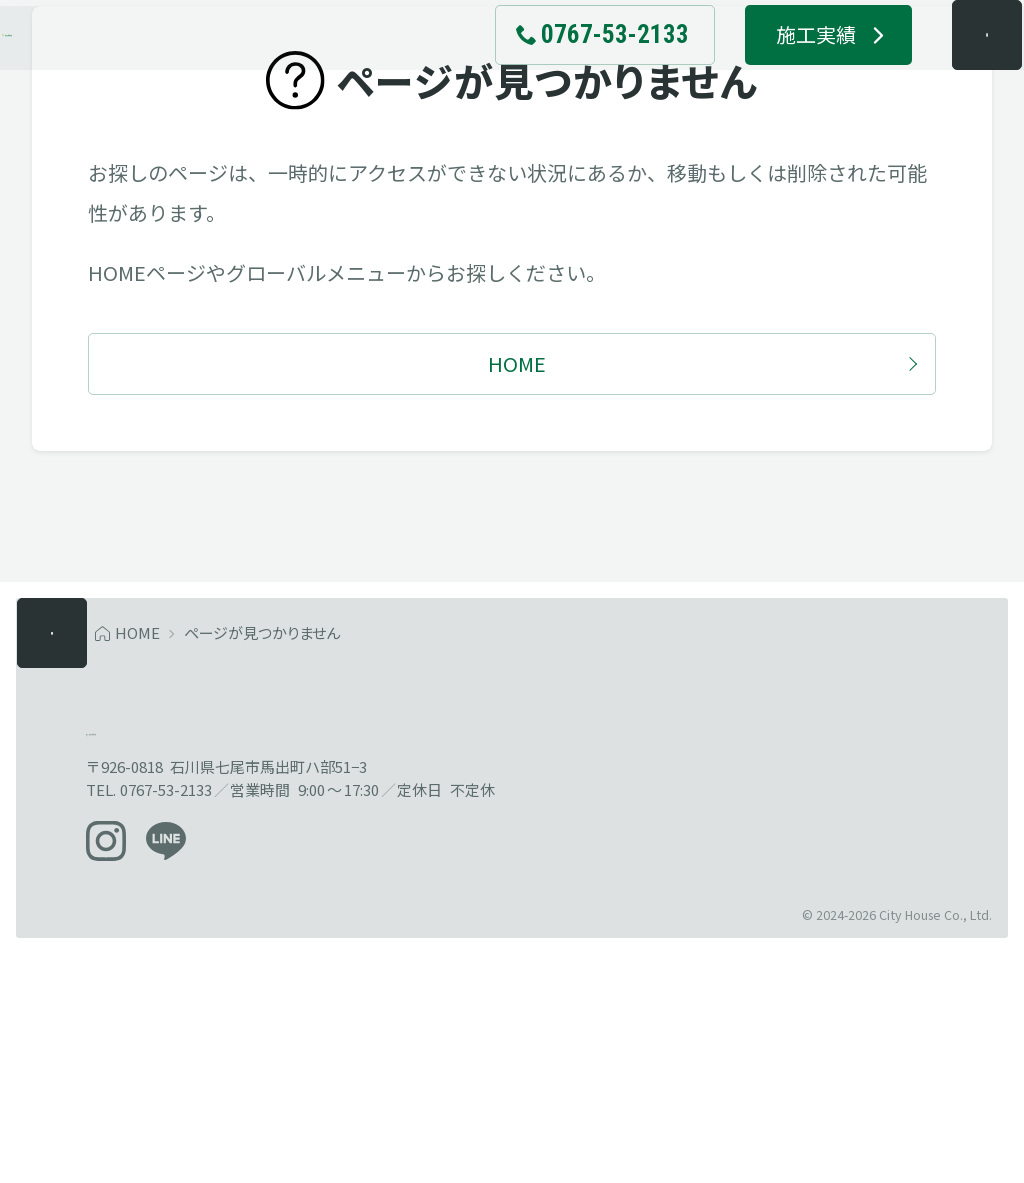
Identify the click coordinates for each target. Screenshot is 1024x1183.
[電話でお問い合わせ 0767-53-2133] (565, 70)
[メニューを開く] (948, 70)
